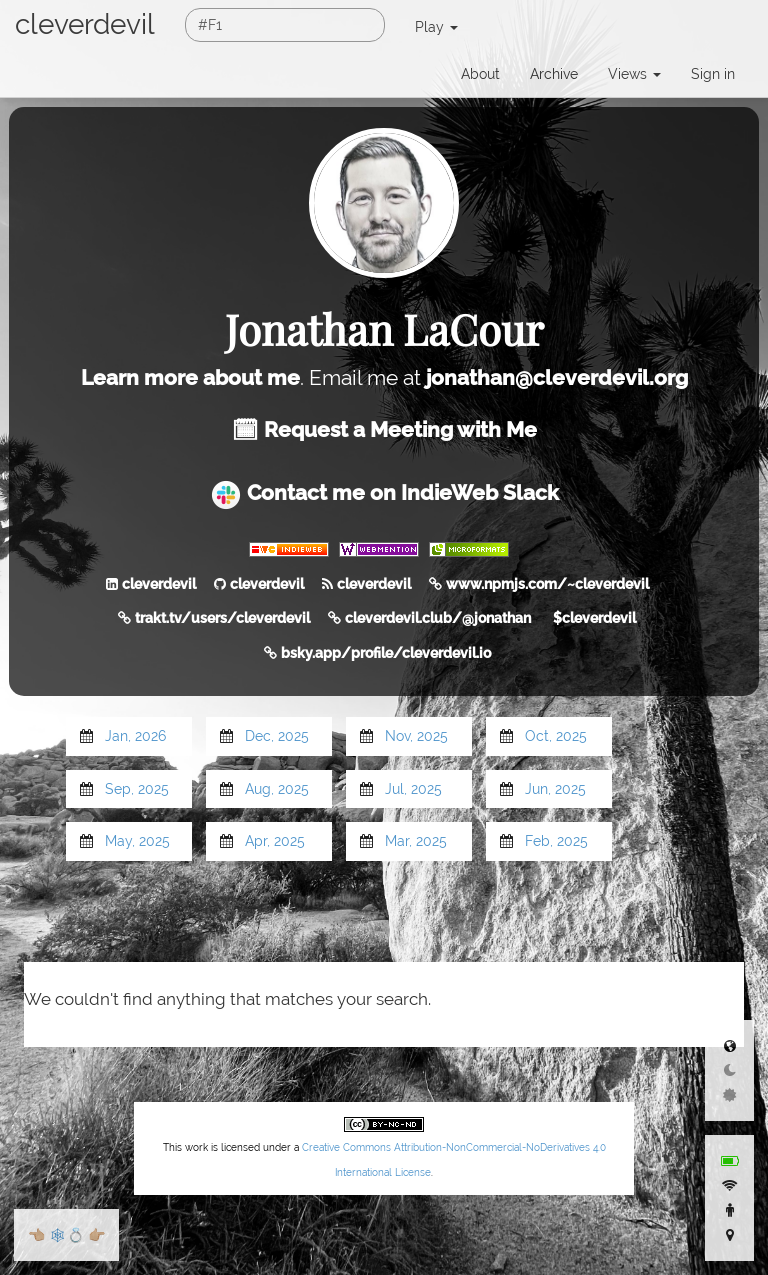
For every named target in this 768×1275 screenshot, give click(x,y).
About (480, 74)
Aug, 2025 (277, 789)
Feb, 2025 (556, 841)
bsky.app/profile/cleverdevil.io (386, 653)
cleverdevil (85, 24)
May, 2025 (137, 841)
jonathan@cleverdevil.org (557, 377)
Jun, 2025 (555, 789)
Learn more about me (190, 377)
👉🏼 (96, 1235)
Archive (554, 74)
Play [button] (436, 27)
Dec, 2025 (277, 736)
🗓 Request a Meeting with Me (384, 429)
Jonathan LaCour (384, 329)
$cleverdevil (594, 618)
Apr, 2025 (275, 841)
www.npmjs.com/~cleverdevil (547, 584)
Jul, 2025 (413, 789)
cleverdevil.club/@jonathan (438, 618)
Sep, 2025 (137, 789)
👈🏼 (36, 1235)
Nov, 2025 (416, 736)
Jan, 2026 (135, 736)
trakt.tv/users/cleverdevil (222, 618)
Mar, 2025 (416, 841)
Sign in (713, 74)
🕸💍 (66, 1235)
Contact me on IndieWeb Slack (384, 492)
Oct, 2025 (556, 736)
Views (634, 74)
